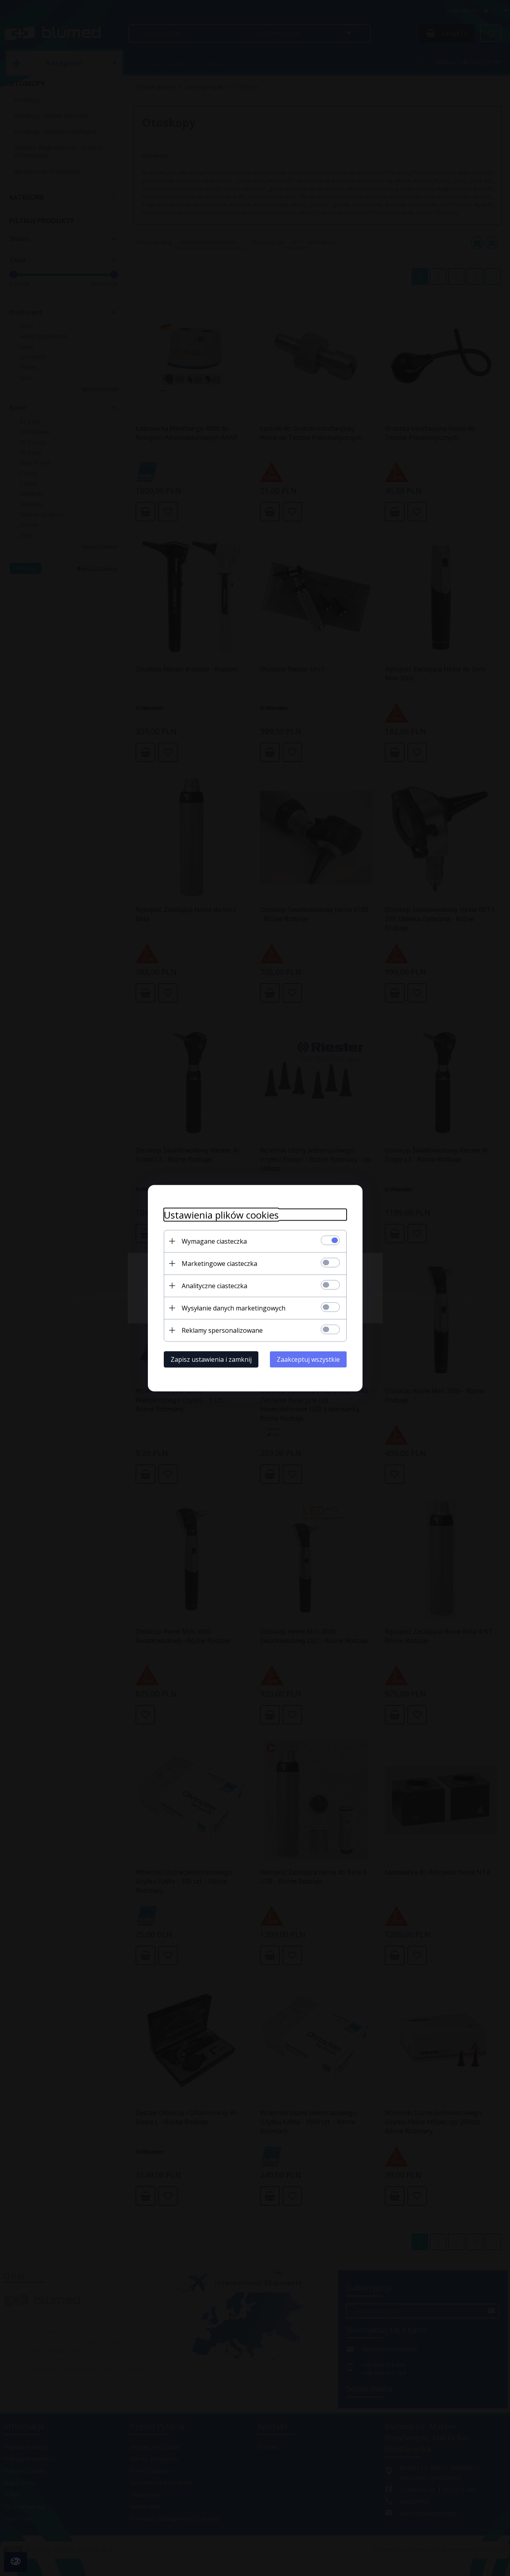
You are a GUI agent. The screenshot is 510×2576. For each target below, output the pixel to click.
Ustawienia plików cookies (221, 1214)
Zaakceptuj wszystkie (308, 1359)
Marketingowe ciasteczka (219, 1263)
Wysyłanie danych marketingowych (233, 1307)
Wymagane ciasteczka (214, 1240)
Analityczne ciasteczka (214, 1285)
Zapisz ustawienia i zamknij (211, 1359)
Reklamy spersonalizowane (222, 1330)
